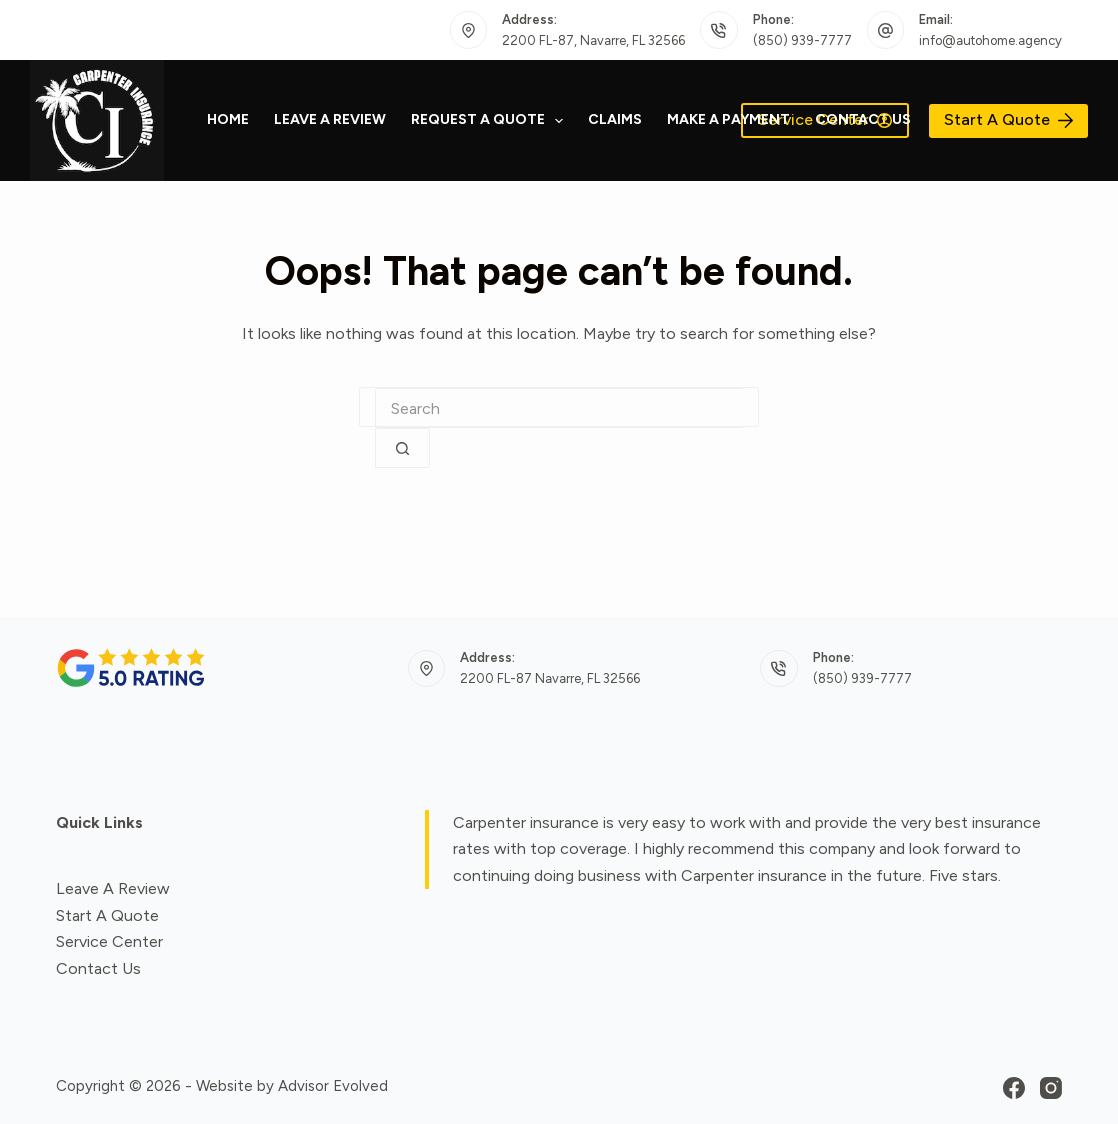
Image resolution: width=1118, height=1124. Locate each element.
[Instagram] (1051, 1088)
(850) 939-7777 (802, 40)
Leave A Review (330, 119)
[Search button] (402, 448)
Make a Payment (728, 119)
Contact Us (863, 119)
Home (228, 119)
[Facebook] (1014, 1088)
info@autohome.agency (990, 40)
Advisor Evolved (333, 1086)
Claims (615, 119)
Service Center (109, 941)
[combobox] (559, 408)
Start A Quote (1008, 119)
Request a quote (491, 121)
